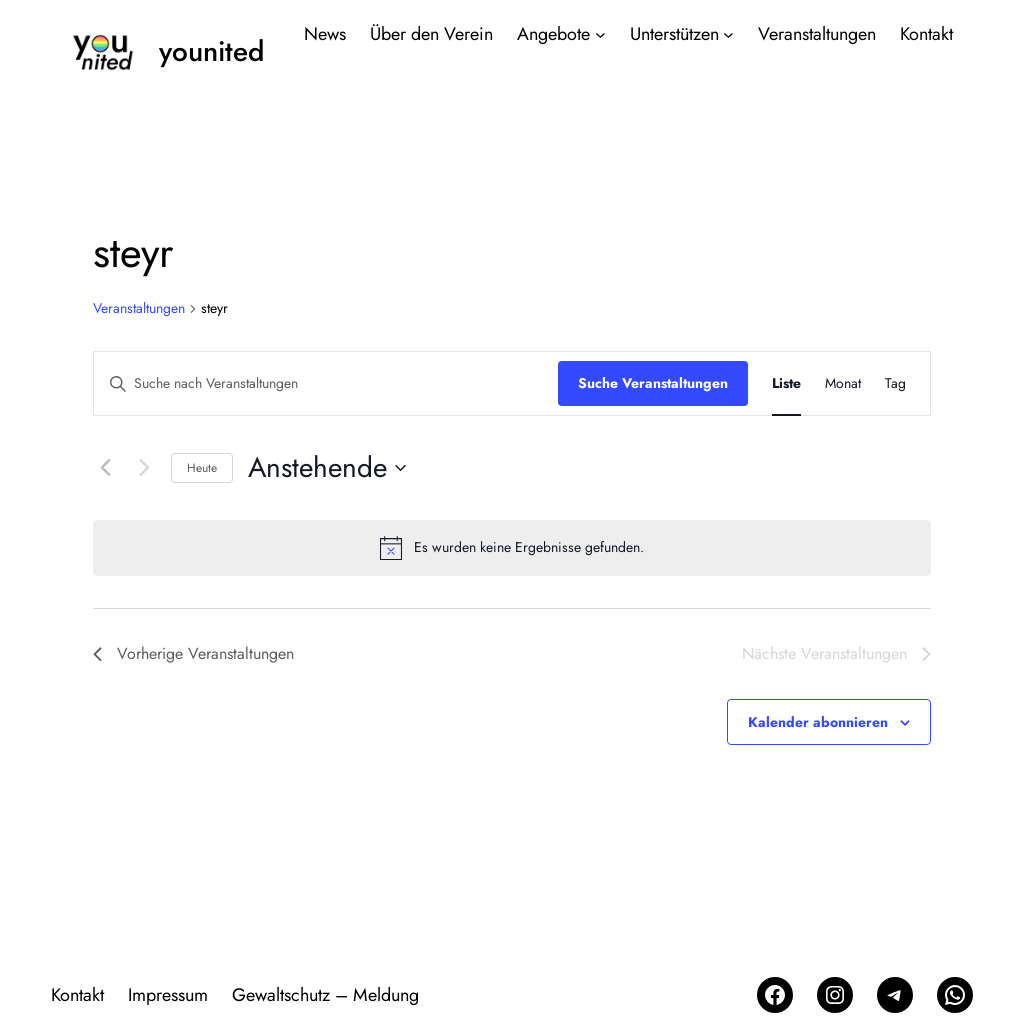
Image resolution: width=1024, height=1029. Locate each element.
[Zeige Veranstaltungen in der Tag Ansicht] (895, 383)
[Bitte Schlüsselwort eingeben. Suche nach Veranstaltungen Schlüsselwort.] (326, 383)
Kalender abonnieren (818, 722)
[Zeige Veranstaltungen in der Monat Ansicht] (843, 383)
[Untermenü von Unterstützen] (728, 34)
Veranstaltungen (139, 308)
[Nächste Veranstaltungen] (144, 468)
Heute (202, 468)
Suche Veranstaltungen (653, 383)
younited (211, 51)
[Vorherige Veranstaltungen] (105, 468)
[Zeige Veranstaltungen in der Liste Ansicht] (786, 383)
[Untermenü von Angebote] (600, 34)
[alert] (512, 548)
